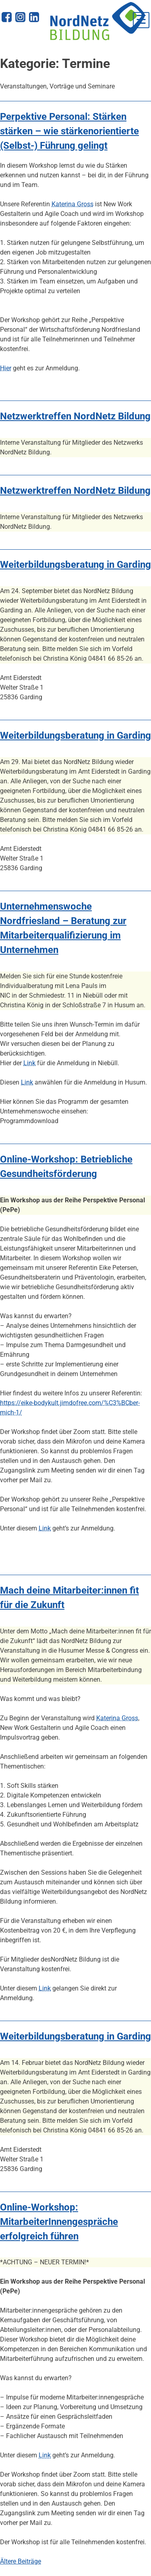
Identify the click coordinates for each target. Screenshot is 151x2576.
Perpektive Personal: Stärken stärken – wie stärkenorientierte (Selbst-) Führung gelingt (69, 131)
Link (29, 1063)
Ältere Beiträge (20, 2561)
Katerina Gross (72, 204)
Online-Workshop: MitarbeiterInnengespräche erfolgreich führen (59, 2222)
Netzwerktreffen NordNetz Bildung (75, 416)
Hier (5, 368)
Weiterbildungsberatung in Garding (75, 564)
